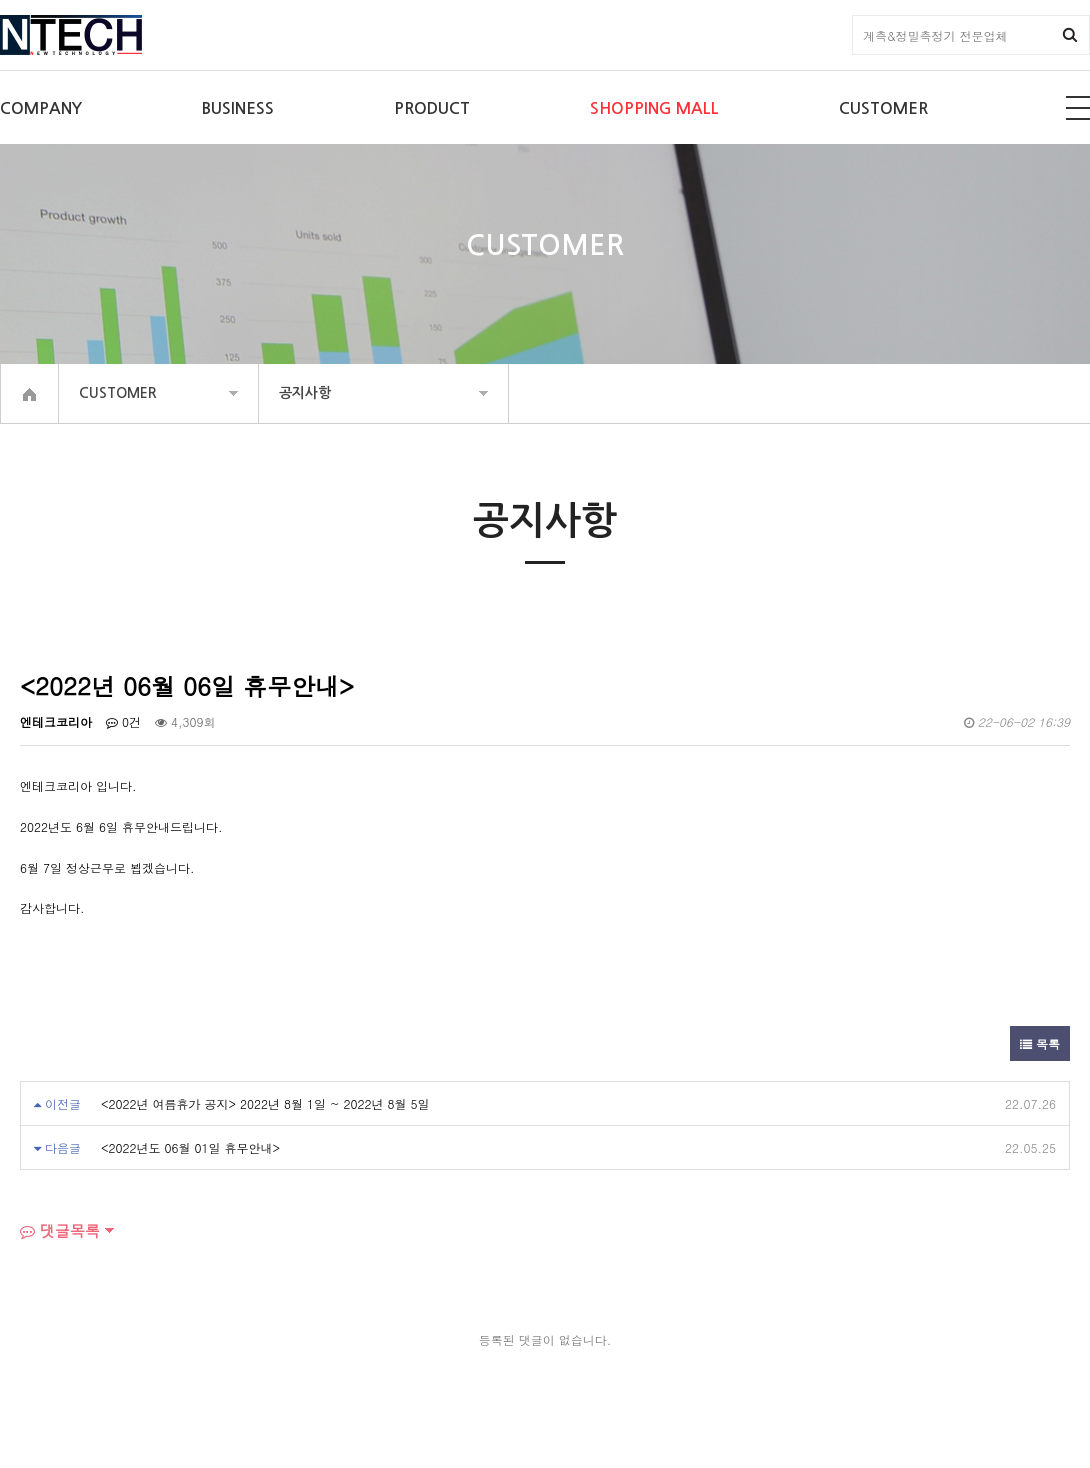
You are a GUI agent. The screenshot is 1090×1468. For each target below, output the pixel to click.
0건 (123, 721)
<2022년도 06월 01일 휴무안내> (190, 1147)
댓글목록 (60, 1230)
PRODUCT (432, 108)
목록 (1040, 1043)
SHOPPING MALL (654, 108)
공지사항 (305, 393)
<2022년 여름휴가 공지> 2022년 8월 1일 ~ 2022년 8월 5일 (265, 1103)
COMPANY (41, 108)
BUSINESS (238, 108)
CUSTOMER (883, 108)
